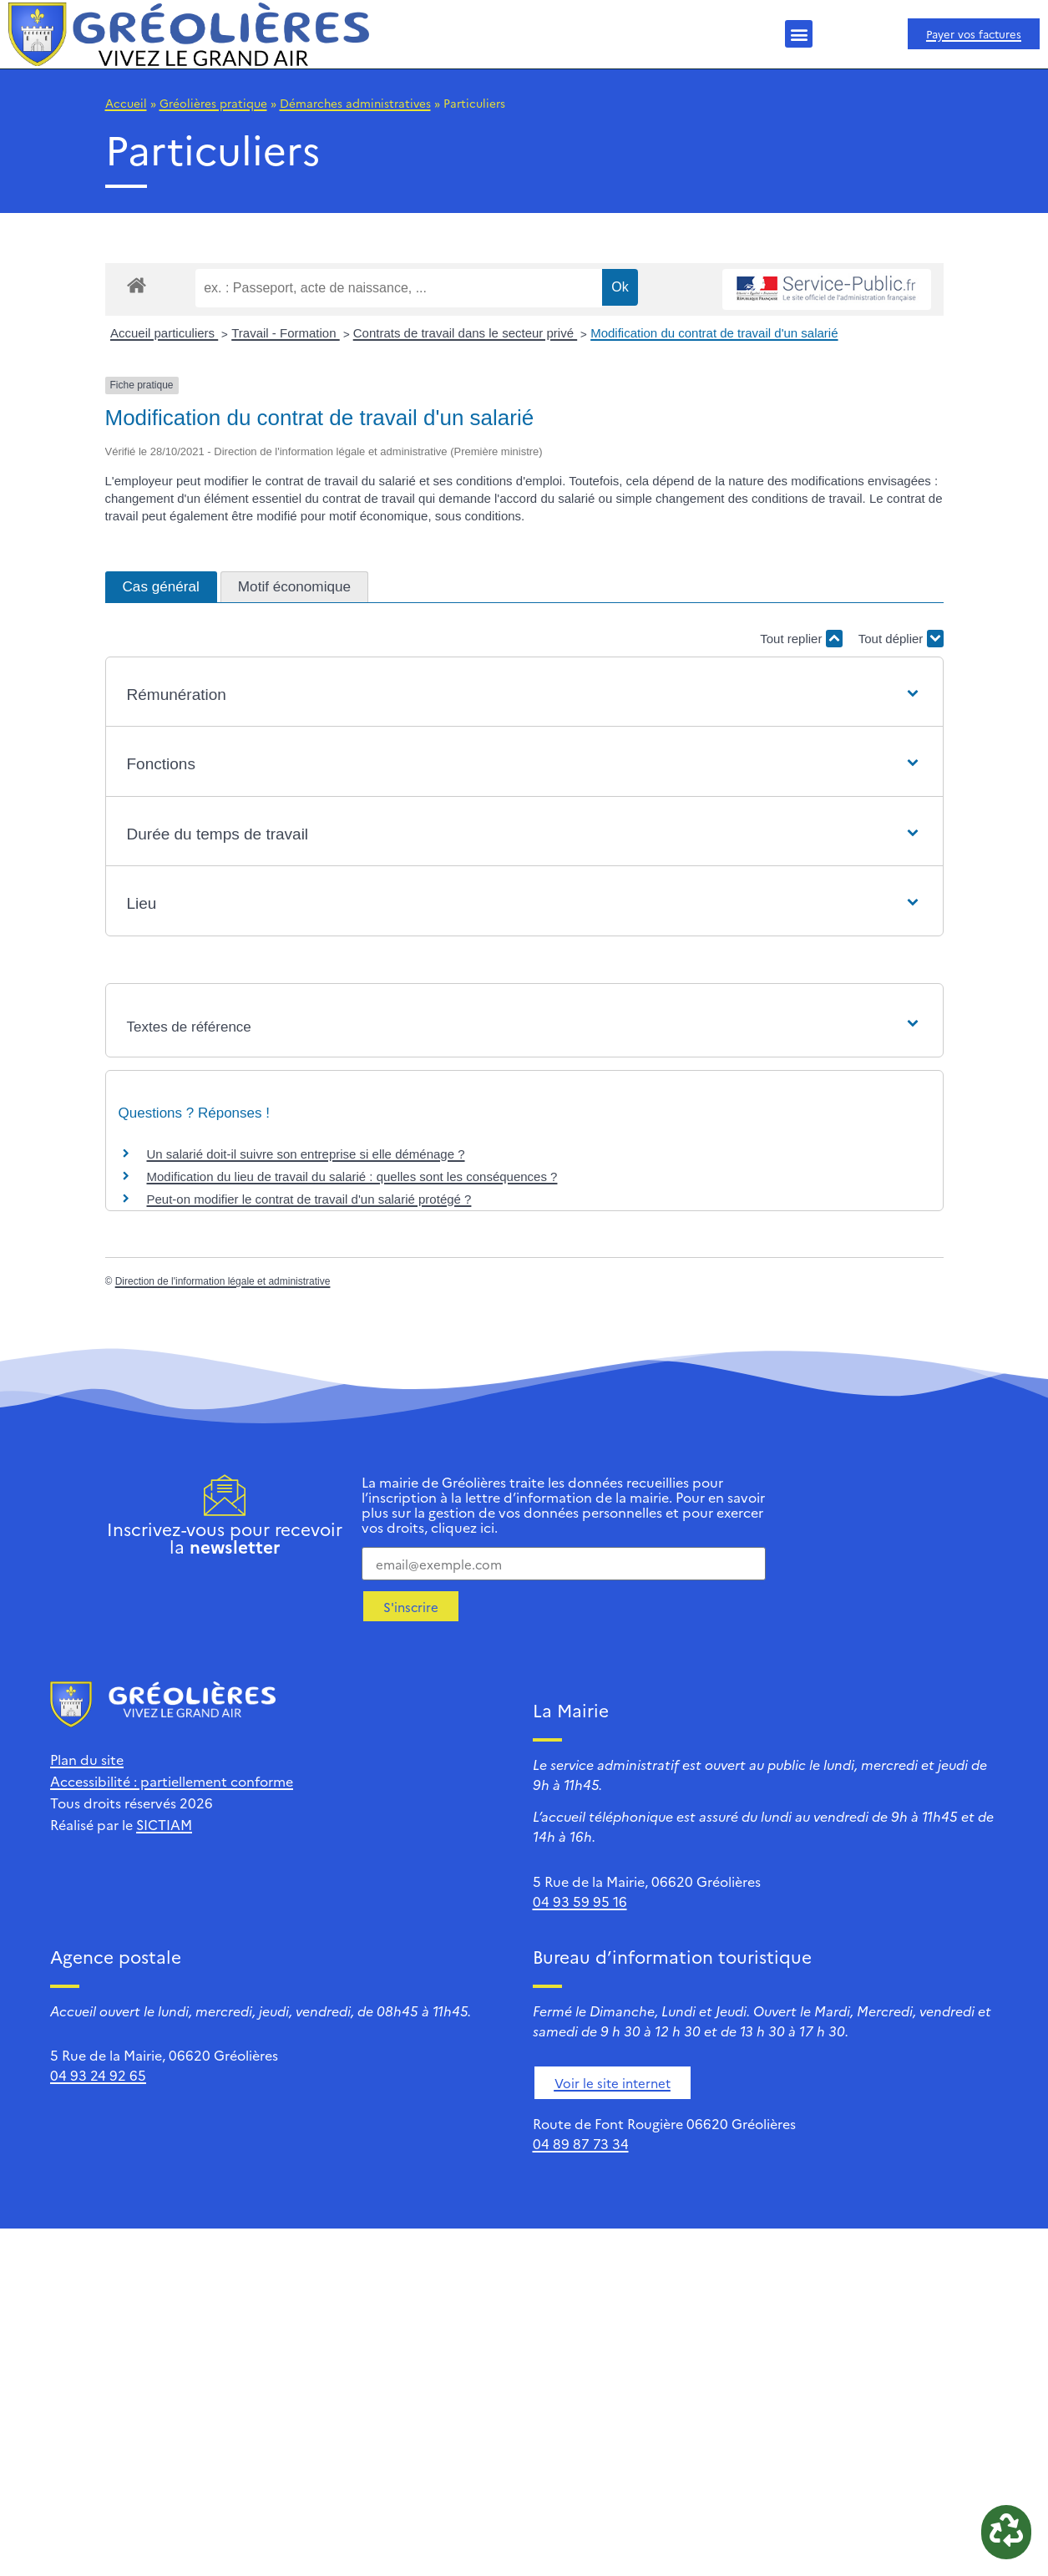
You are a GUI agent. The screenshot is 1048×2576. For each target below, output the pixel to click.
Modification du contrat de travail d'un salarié (714, 333)
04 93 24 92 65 (98, 2075)
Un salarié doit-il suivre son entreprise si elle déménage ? (306, 1154)
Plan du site (87, 1759)
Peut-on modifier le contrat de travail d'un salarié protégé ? (309, 1199)
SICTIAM (164, 1824)
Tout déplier (901, 638)
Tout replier (801, 638)
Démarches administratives (355, 102)
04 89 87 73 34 (581, 2143)
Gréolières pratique (213, 102)
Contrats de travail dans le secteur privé (465, 333)
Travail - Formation (285, 333)
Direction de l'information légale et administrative (223, 1281)
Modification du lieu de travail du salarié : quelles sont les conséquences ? (352, 1176)
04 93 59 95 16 (580, 1901)
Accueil (126, 102)
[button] (799, 34)
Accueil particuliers (164, 333)
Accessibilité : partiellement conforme (171, 1781)
